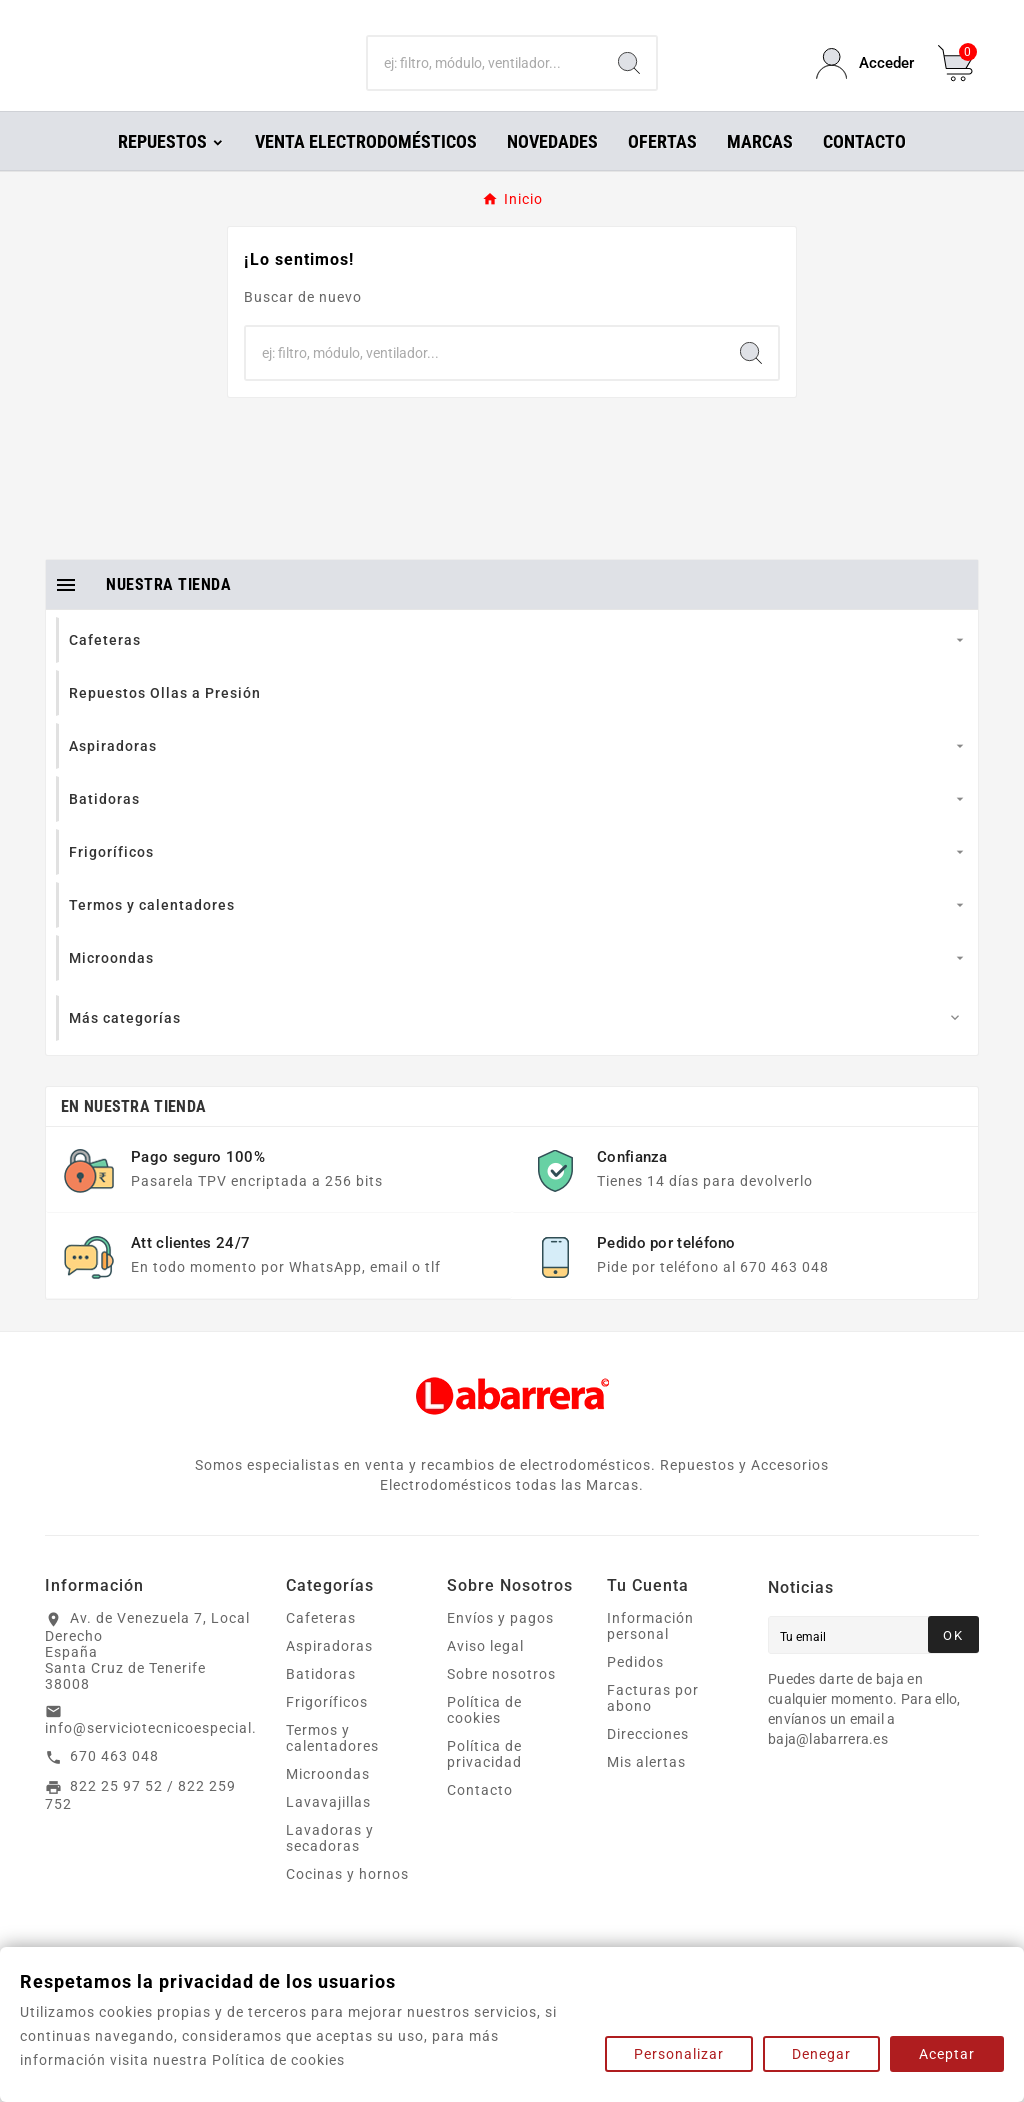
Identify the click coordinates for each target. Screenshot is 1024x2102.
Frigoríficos (327, 1730)
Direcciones (648, 1762)
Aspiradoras (329, 1674)
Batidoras (321, 1702)
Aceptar (947, 2054)
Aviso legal (485, 1674)
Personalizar (679, 2054)
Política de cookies (484, 1738)
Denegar (821, 2054)
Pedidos (635, 1690)
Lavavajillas (328, 1830)
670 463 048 (114, 1784)
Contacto (480, 1818)
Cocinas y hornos (347, 1902)
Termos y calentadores (332, 1766)
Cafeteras (321, 1646)
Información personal (650, 1654)
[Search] (629, 78)
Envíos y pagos (500, 1646)
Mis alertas (646, 1790)
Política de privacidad (484, 1782)
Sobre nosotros (501, 1702)
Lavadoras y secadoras (330, 1866)
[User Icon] (865, 77)
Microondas (328, 1802)
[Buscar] (484, 78)
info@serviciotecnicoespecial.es (159, 1756)
